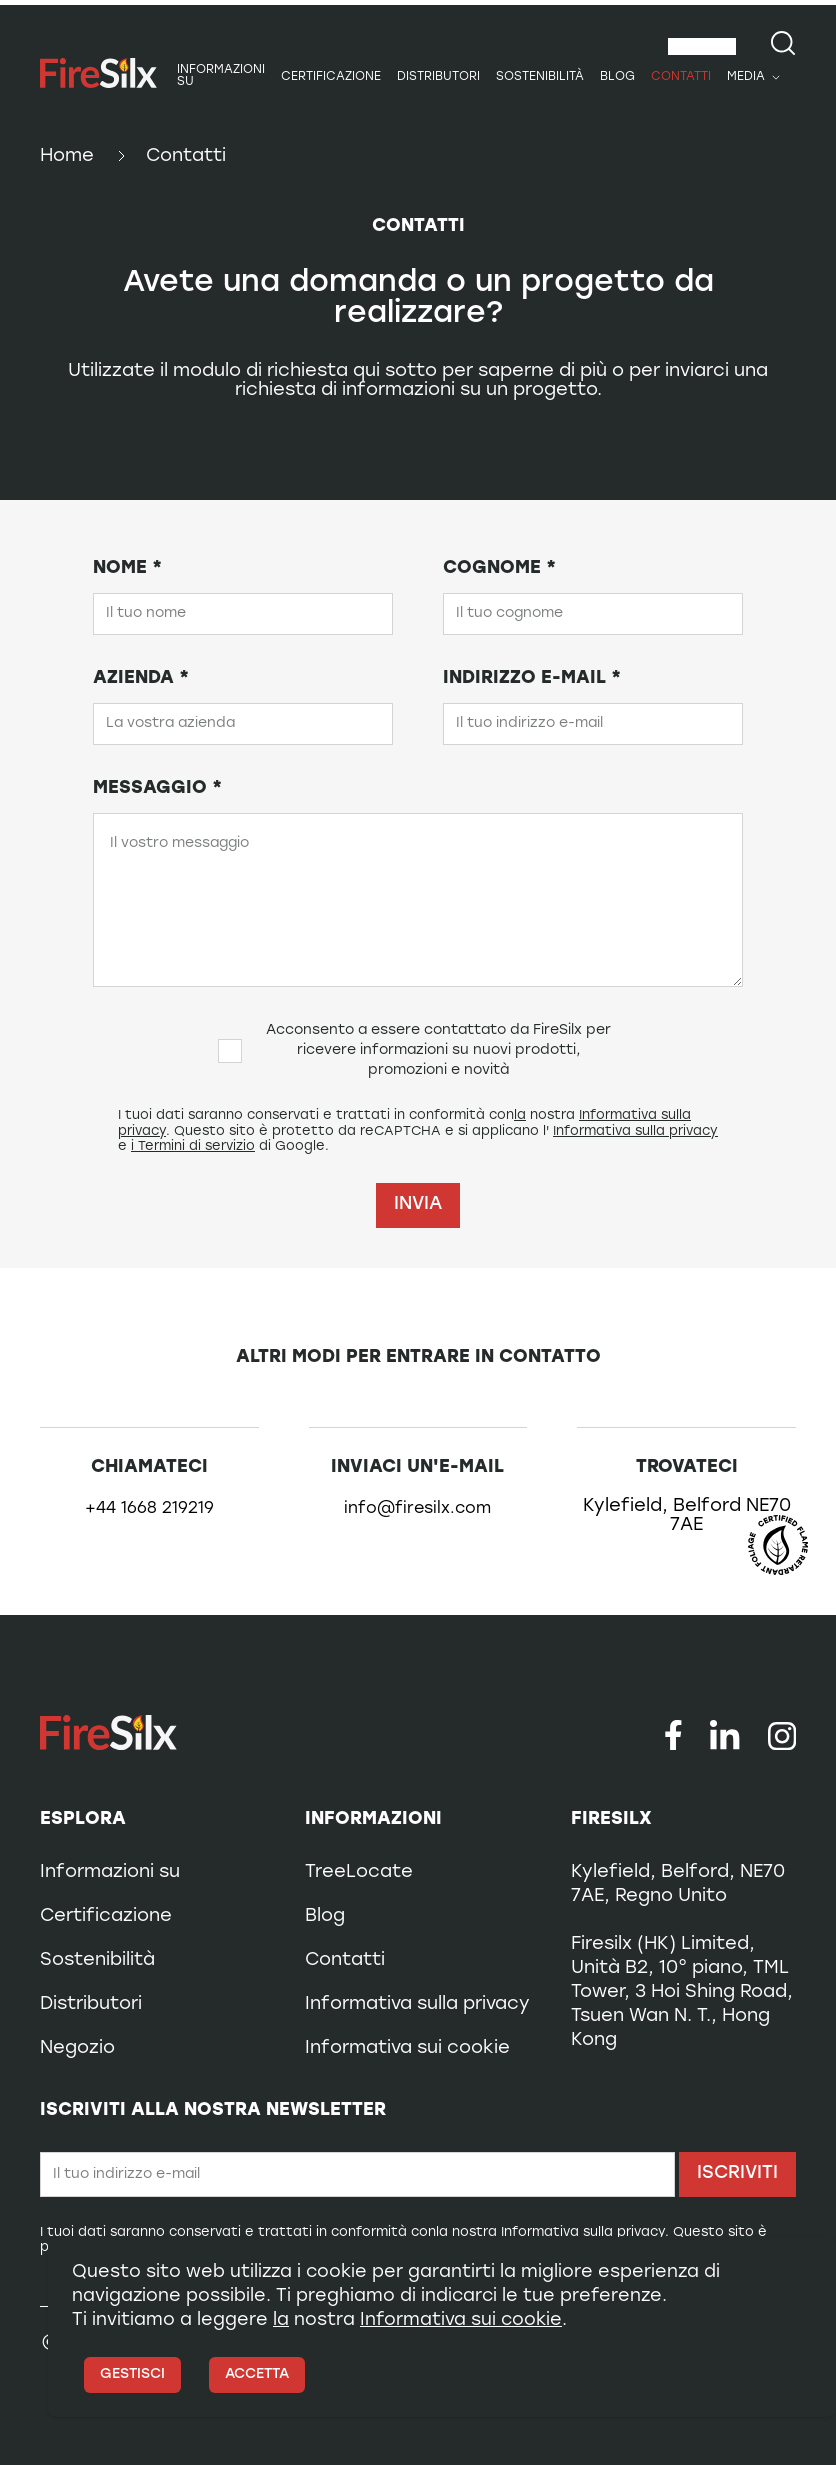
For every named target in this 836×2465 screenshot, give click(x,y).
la (520, 1115)
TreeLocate (359, 1872)
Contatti (681, 77)
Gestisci (132, 2374)
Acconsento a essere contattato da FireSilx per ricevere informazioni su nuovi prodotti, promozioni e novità (414, 1050)
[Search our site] (783, 43)
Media (746, 77)
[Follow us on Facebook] (673, 1735)
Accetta (257, 2374)
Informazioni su (221, 76)
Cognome (499, 568)
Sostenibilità (540, 77)
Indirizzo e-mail (532, 678)
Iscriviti (737, 2173)
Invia (418, 1204)
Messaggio (157, 788)
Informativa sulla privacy (635, 1131)
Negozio (77, 2048)
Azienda (141, 678)
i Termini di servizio (193, 1146)
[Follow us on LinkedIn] (724, 1735)
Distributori (438, 77)
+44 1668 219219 (149, 1509)
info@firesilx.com (417, 1509)
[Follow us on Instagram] (782, 1735)
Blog (617, 77)
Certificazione (331, 77)
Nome (127, 568)
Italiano (694, 46)
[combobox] (702, 46)
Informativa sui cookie (407, 2048)
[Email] (357, 2174)
